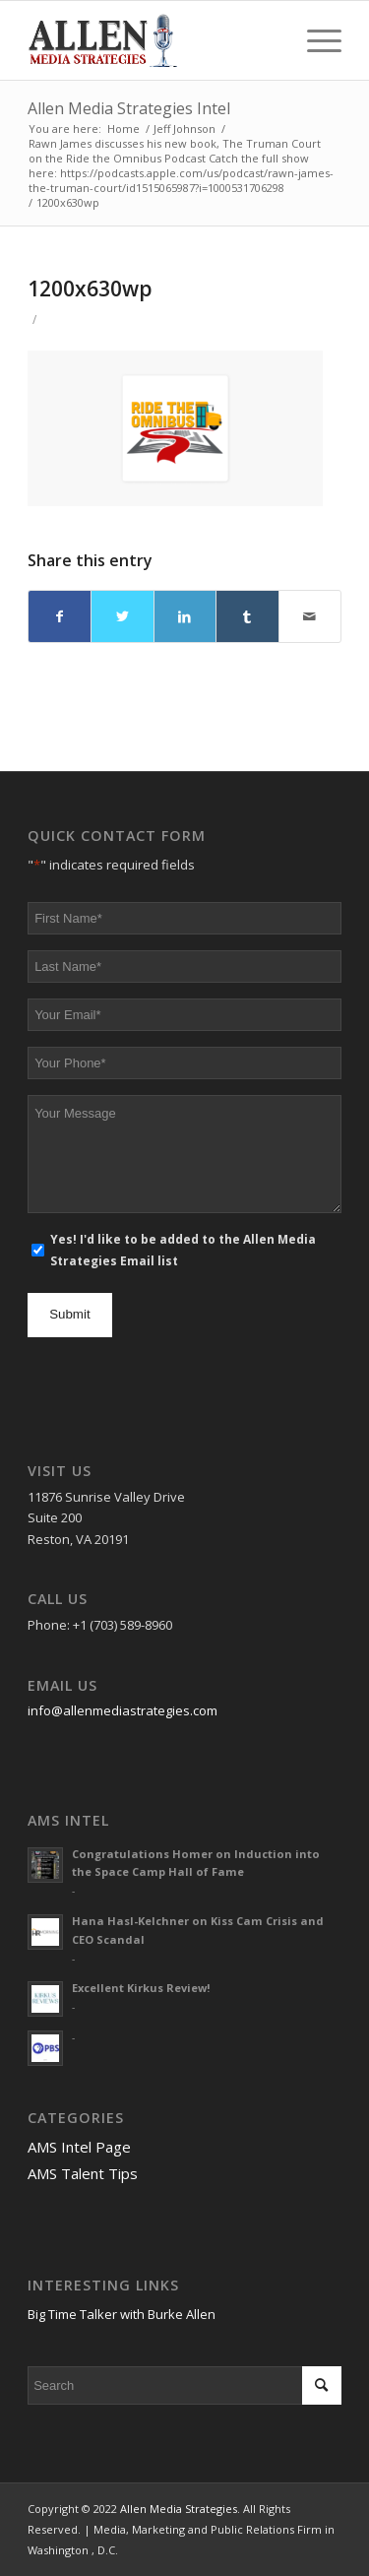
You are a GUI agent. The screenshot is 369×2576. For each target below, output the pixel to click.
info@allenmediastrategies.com (122, 1710)
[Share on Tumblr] (246, 616)
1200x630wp (90, 288)
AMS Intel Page (79, 2147)
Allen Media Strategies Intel (129, 108)
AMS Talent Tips (83, 2173)
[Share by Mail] (309, 616)
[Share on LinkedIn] (184, 616)
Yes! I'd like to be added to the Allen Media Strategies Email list (183, 1249)
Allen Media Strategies (178, 2508)
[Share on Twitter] (122, 616)
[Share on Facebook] (60, 616)
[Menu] (314, 40)
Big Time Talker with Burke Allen (121, 2314)
